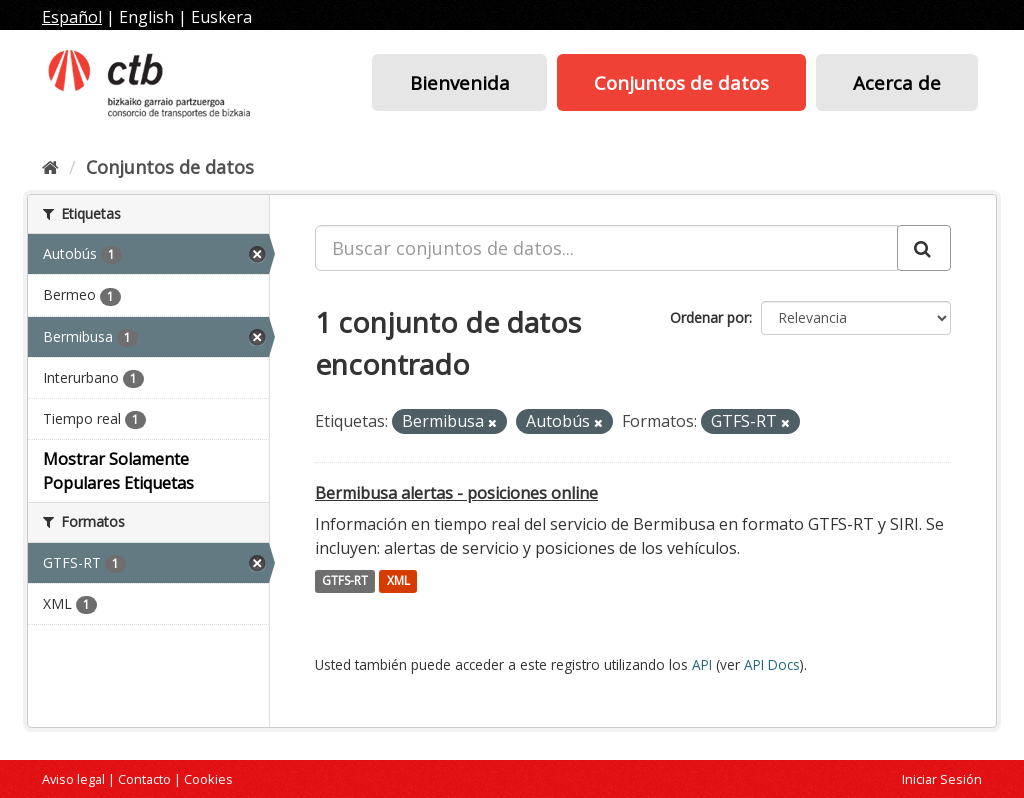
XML (398, 581)
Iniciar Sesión (942, 779)
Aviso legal (73, 779)
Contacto (144, 779)
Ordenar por (709, 317)
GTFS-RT (345, 581)
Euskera (221, 17)
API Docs (772, 664)
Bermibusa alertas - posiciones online (456, 493)
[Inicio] (50, 167)
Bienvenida (460, 82)
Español (72, 17)
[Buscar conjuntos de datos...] (606, 248)
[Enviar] (924, 248)
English (146, 17)
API (702, 664)
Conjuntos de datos (681, 82)
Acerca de (897, 82)
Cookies (208, 779)
